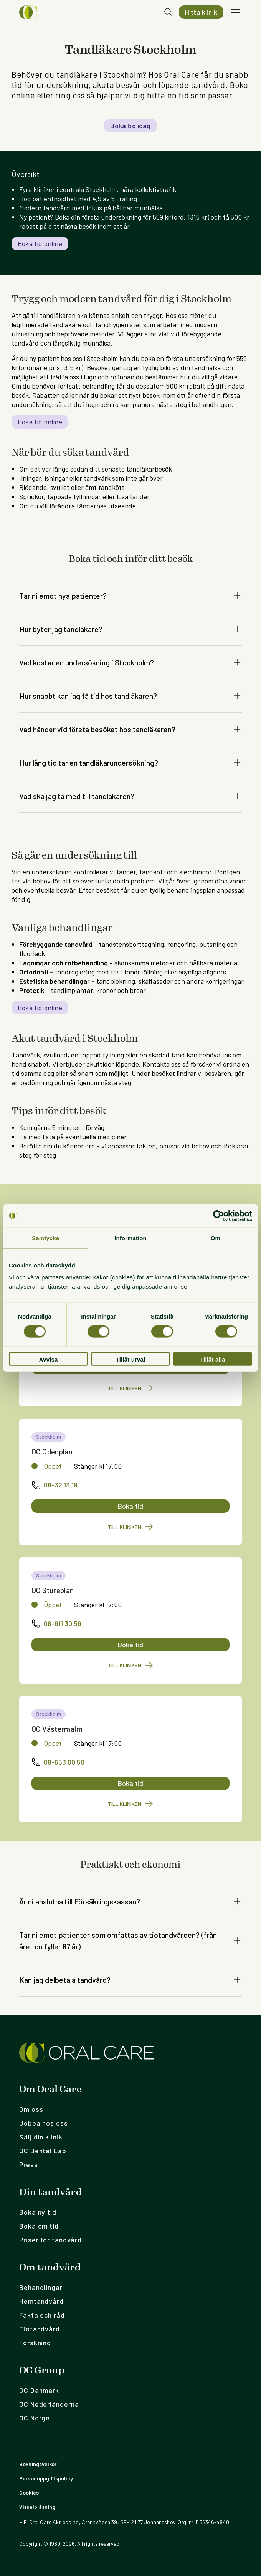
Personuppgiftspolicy (46, 2478)
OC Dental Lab (42, 2150)
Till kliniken (131, 1388)
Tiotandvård (39, 2329)
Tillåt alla (212, 1359)
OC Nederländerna (49, 2404)
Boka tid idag (130, 125)
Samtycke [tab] (45, 1237)
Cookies (29, 2492)
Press (28, 2164)
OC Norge (34, 2418)
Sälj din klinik (41, 2137)
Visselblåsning (37, 2506)
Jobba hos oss (43, 2123)
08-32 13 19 (54, 1485)
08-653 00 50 (57, 1762)
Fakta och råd (42, 2315)
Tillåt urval (130, 1359)
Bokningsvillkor (37, 2464)
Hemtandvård (41, 2301)
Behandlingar (41, 2287)
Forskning (35, 2342)
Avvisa (48, 1359)
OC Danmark (39, 2390)
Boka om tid (39, 2226)
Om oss (31, 2109)
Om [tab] (215, 1237)
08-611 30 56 (56, 1623)
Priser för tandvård (50, 2239)
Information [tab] (130, 1237)
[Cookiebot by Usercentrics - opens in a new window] (218, 1215)
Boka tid (130, 1506)
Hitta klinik (201, 12)
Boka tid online (40, 243)
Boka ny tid (37, 2212)
